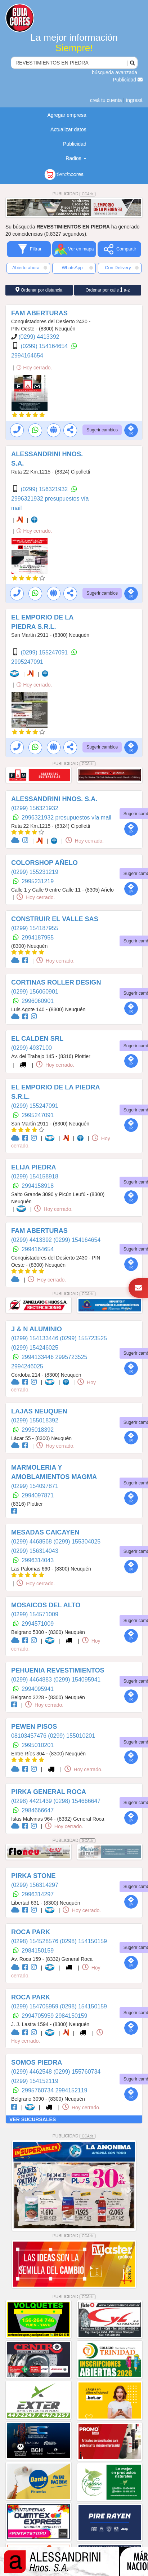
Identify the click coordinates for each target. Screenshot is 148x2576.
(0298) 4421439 (32, 1801)
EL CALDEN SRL (37, 1038)
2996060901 (38, 1001)
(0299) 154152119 (34, 2081)
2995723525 (71, 1357)
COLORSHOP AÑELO (44, 862)
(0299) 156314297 (34, 1885)
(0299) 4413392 (38, 337)
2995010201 (38, 1745)
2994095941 (38, 1689)
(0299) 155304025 (76, 1541)
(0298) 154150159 (83, 1941)
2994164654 (27, 355)
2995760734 (38, 2090)
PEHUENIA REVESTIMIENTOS (57, 1670)
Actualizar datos (68, 129)
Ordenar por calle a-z (107, 290)
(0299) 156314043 (34, 1551)
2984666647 (38, 1810)
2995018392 (38, 1430)
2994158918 (38, 1186)
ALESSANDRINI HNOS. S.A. (54, 799)
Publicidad (128, 80)
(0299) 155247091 (45, 652)
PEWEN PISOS (34, 1726)
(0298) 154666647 (76, 1801)
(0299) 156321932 (45, 489)
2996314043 (38, 1560)
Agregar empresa (67, 115)
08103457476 (29, 1736)
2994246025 (27, 1366)
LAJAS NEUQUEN (39, 1411)
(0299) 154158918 (34, 1176)
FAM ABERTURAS (39, 313)
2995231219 (38, 881)
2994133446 (38, 1357)
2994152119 (71, 2090)
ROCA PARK (30, 1932)
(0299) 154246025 (34, 1348)
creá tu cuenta (106, 100)
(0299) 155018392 (34, 1420)
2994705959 (38, 2016)
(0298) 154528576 (35, 1941)
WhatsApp (77, 267)
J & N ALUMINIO (36, 1329)
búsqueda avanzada (114, 72)
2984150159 (38, 1950)
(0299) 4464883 (32, 1679)
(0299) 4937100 (31, 1048)
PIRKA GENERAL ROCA (48, 1791)
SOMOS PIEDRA (36, 2062)
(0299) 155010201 (71, 1736)
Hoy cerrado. (34, 367)
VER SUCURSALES (32, 2119)
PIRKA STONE (33, 1875)
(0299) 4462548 (32, 2072)
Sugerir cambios (102, 429)
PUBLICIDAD (74, 193)
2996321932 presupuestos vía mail (66, 817)
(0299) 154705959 (35, 2006)
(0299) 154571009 (34, 1614)
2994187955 (38, 937)
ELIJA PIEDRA (33, 1167)
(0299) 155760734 (76, 2072)
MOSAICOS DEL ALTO (45, 1605)
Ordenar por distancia (38, 290)
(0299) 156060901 (34, 992)
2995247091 (27, 662)
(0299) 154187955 (34, 928)
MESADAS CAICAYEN (45, 1532)
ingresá (134, 100)
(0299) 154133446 (35, 1338)
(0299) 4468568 (32, 1541)
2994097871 (38, 1495)
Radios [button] (76, 158)
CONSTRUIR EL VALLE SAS (54, 919)
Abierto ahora (29, 267)
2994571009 (38, 1624)
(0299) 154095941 (76, 1679)
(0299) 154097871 (34, 1486)
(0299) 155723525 (83, 1338)
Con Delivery (122, 267)
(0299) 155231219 (34, 872)
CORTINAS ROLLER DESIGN (56, 982)
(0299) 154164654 (45, 346)
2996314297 (38, 1894)
